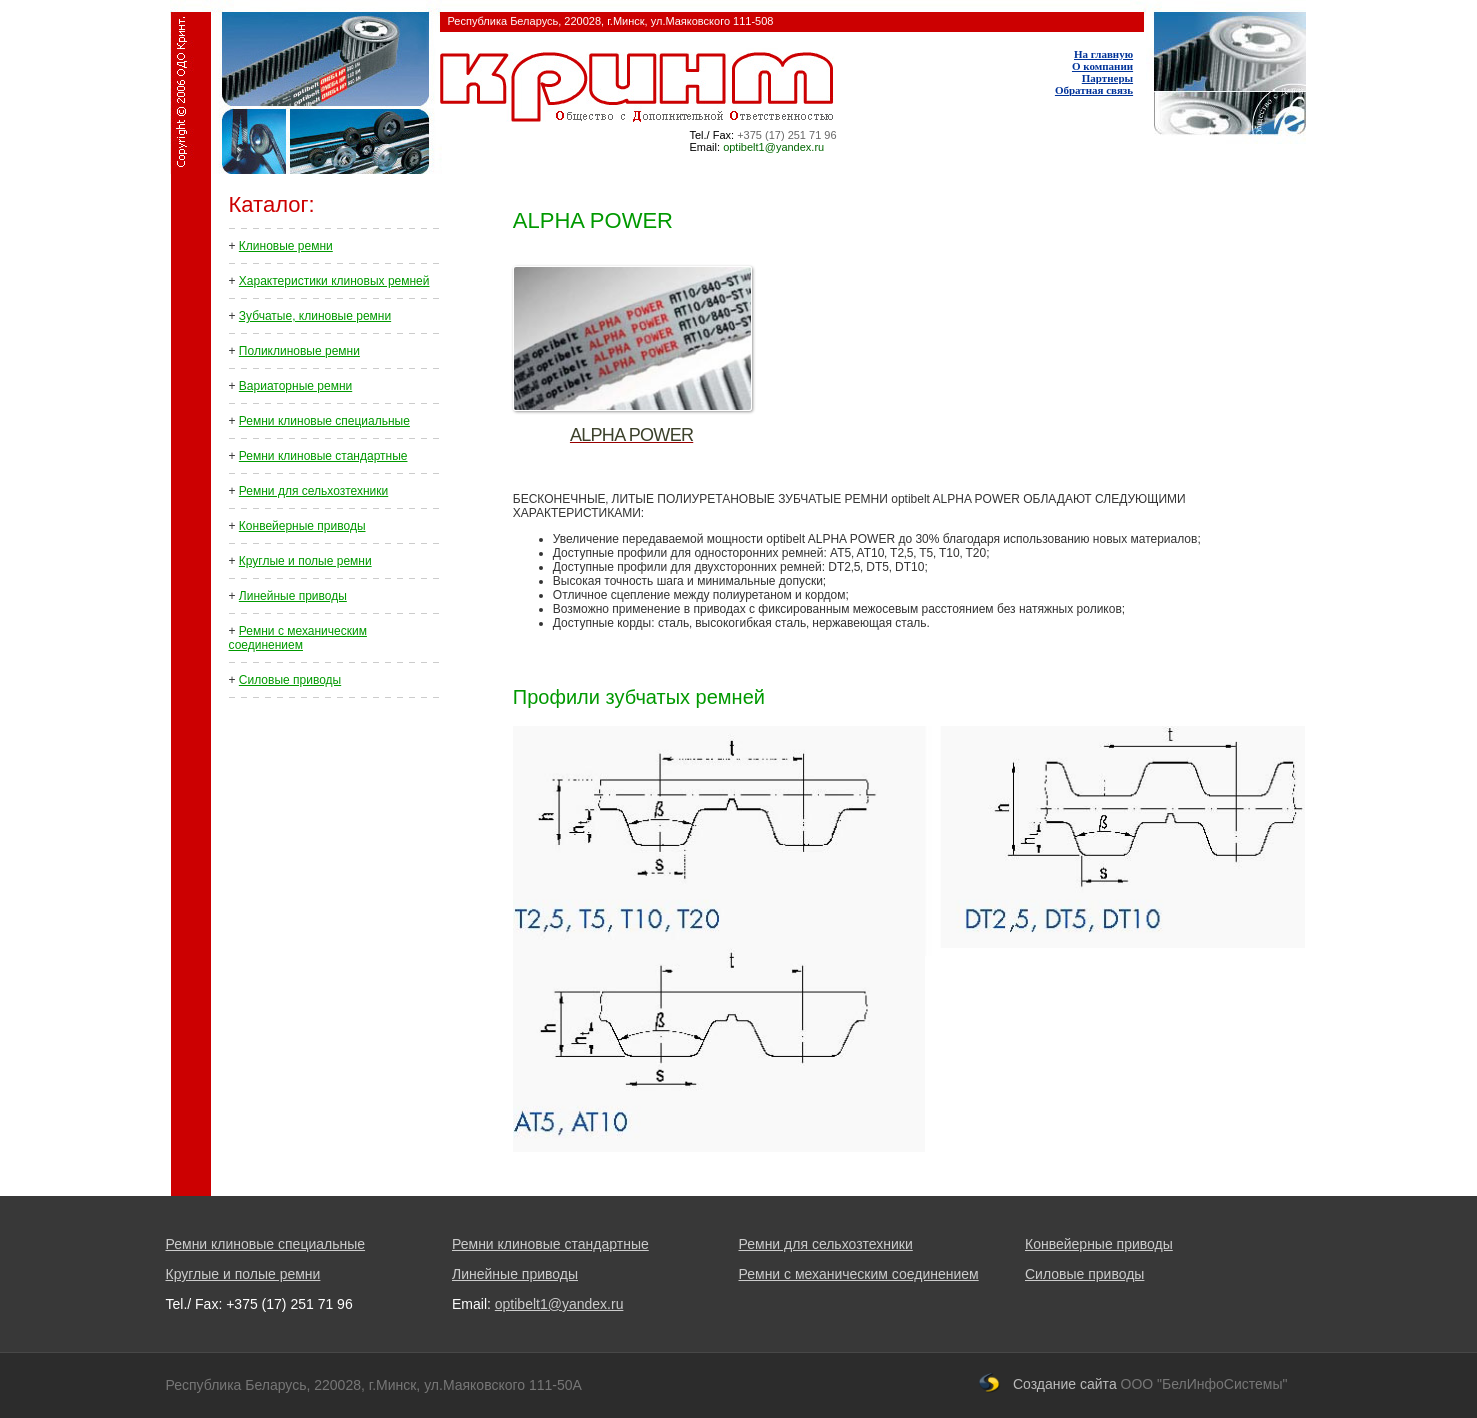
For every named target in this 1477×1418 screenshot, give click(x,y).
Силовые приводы (290, 680)
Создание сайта (1065, 1384)
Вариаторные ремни (295, 386)
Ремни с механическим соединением (298, 638)
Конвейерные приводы (302, 526)
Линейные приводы (293, 596)
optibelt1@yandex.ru (773, 147)
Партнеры (1107, 78)
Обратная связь (1094, 90)
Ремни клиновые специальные (324, 421)
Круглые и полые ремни (305, 561)
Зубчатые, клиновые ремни (315, 316)
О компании (1102, 66)
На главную (1103, 54)
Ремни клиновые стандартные (323, 456)
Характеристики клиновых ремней (334, 281)
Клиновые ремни (286, 246)
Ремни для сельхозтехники (313, 491)
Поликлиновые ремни (299, 351)
